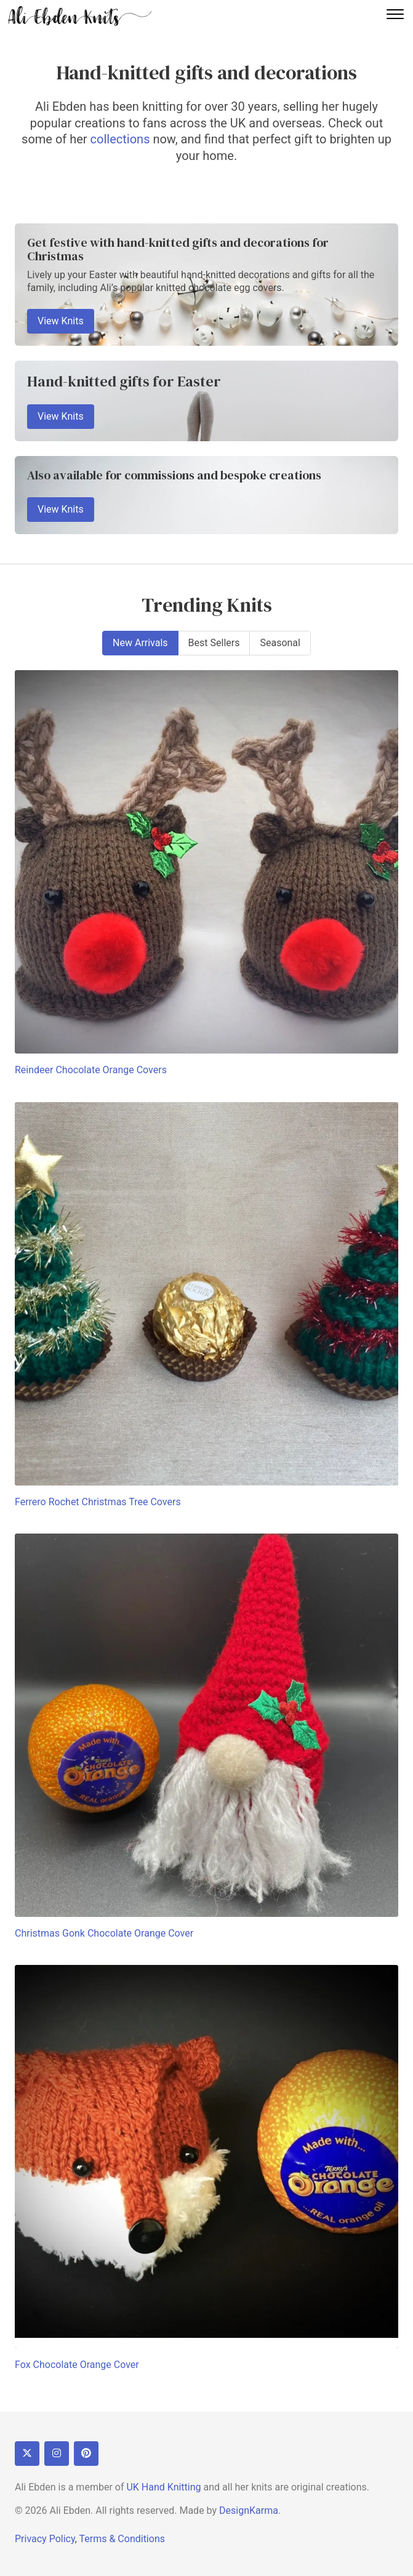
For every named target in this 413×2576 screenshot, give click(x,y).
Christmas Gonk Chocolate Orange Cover (104, 1933)
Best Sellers (214, 643)
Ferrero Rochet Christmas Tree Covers (98, 1502)
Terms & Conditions (122, 2539)
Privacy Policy (45, 2539)
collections (120, 139)
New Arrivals (140, 643)
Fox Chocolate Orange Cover (77, 2364)
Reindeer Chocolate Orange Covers (91, 1070)
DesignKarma (248, 2510)
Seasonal (280, 643)
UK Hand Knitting (163, 2487)
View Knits (61, 321)
